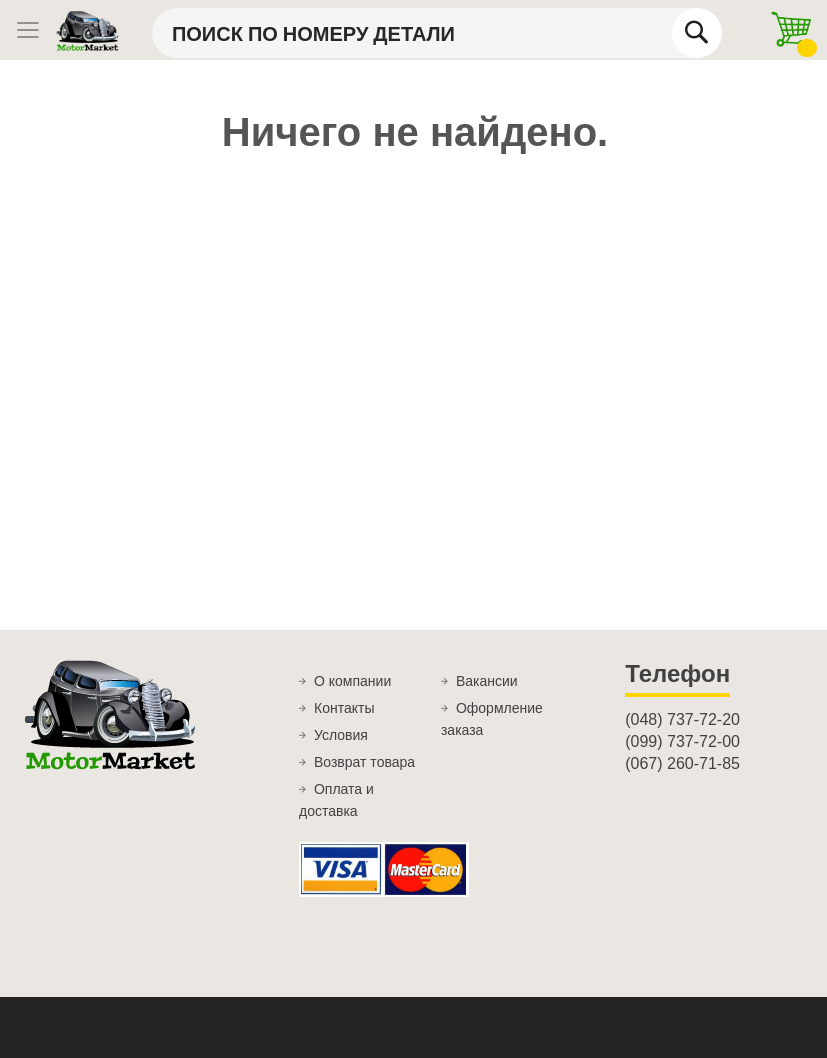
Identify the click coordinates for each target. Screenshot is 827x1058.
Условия (341, 735)
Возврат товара (364, 762)
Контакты (344, 708)
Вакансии (487, 681)
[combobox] (437, 33)
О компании (352, 681)
